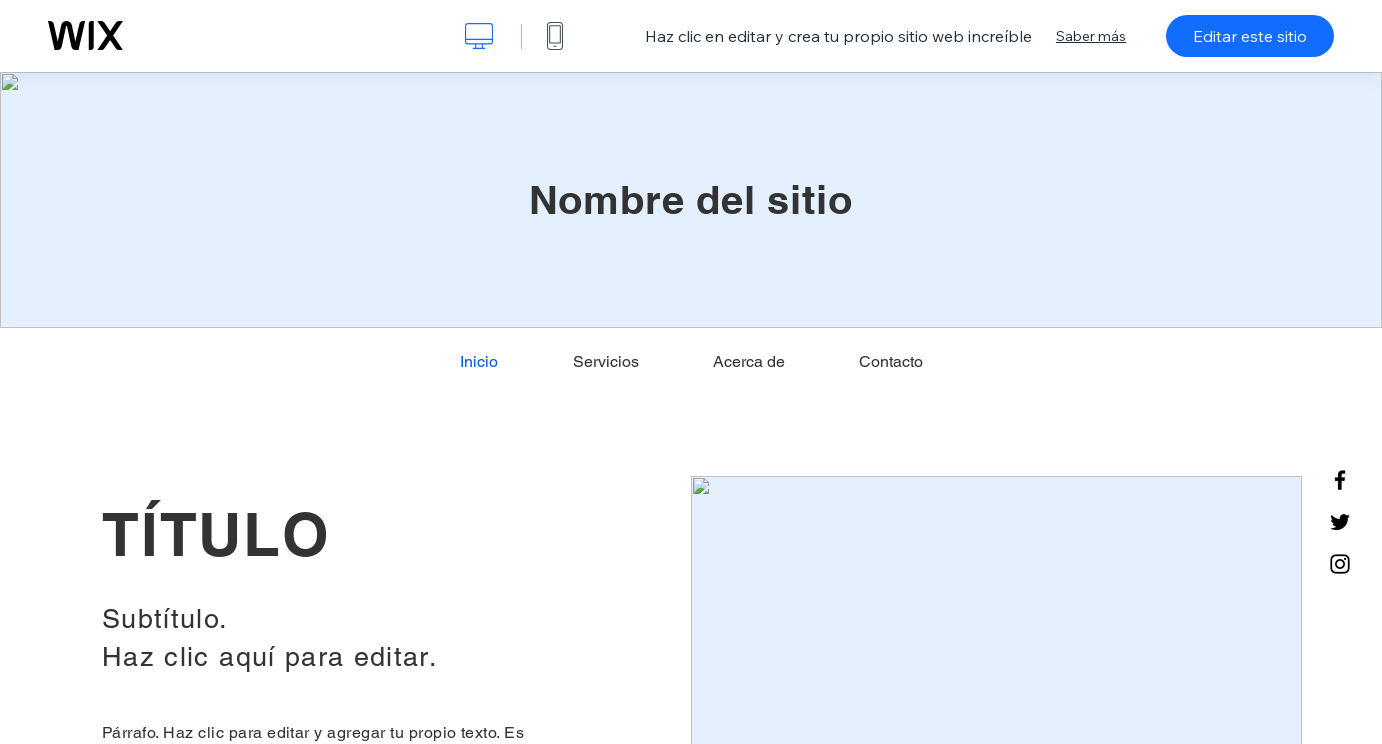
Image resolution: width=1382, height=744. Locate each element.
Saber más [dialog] (1091, 36)
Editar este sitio (1250, 36)
